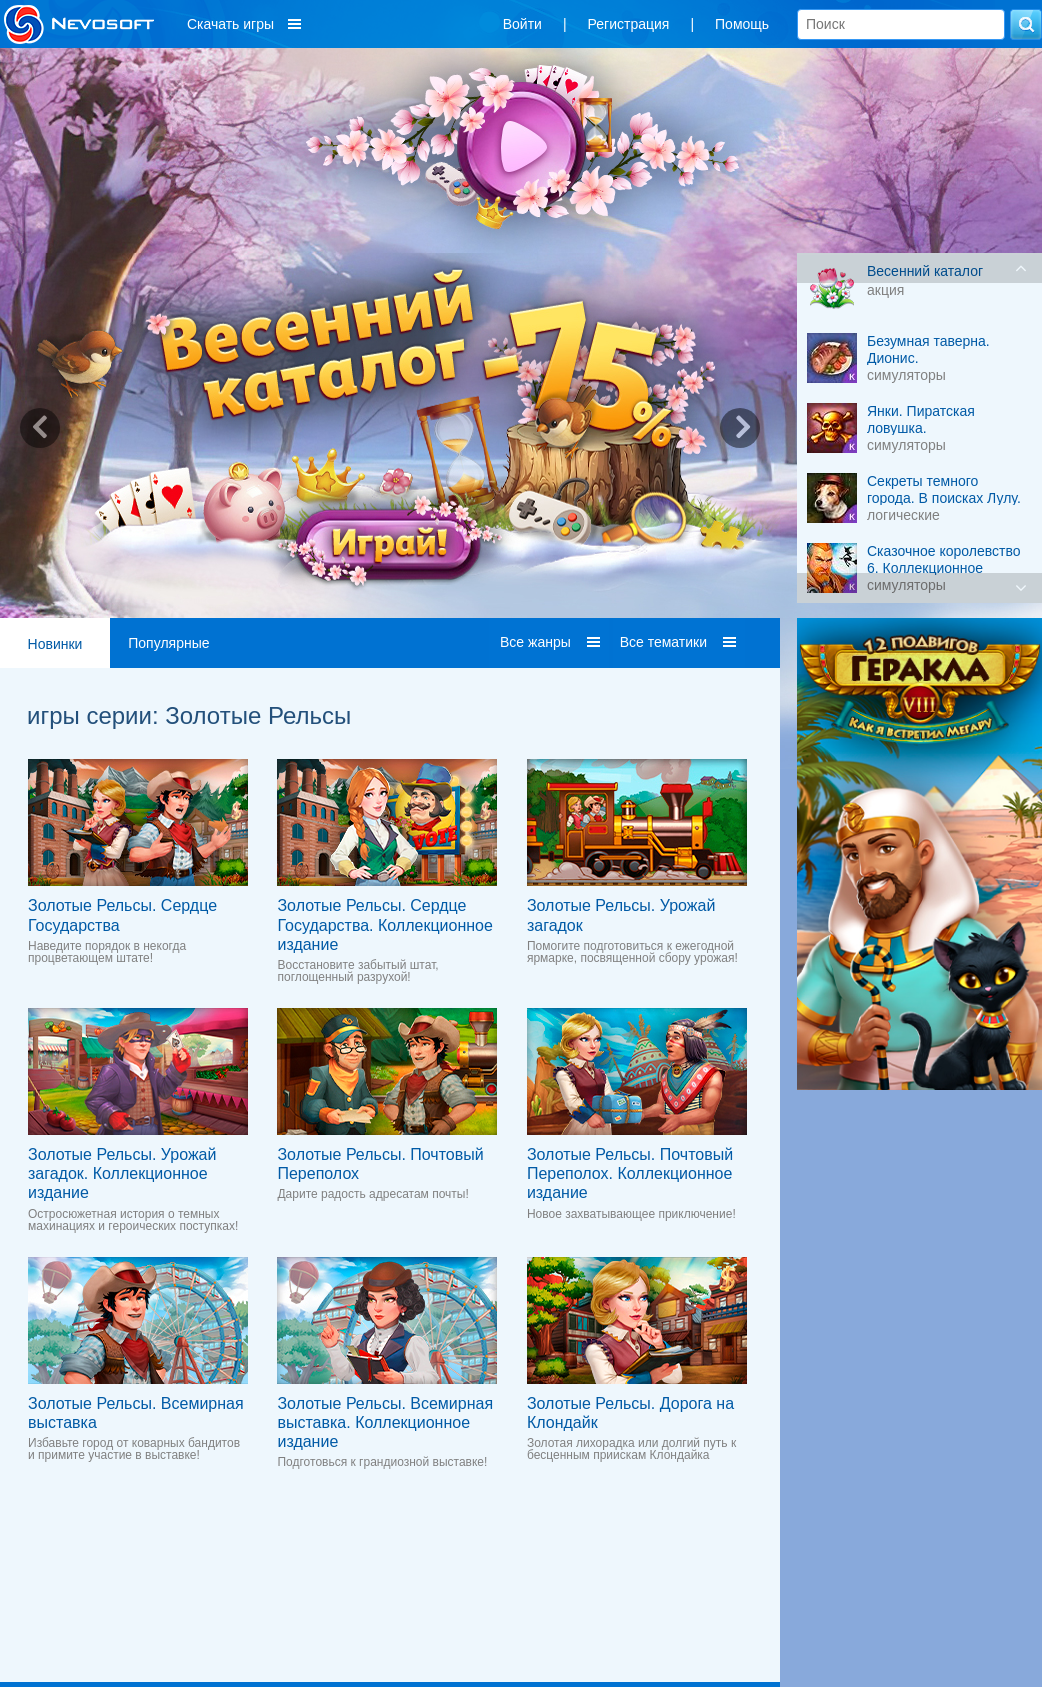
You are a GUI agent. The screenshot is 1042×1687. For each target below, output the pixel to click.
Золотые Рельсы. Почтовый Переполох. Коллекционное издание (630, 1173)
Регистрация (629, 24)
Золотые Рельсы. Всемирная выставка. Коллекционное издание (385, 1422)
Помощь (742, 24)
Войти (522, 24)
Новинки (55, 644)
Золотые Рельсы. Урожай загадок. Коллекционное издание (122, 1173)
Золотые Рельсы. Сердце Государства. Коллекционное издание (384, 924)
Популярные (168, 643)
